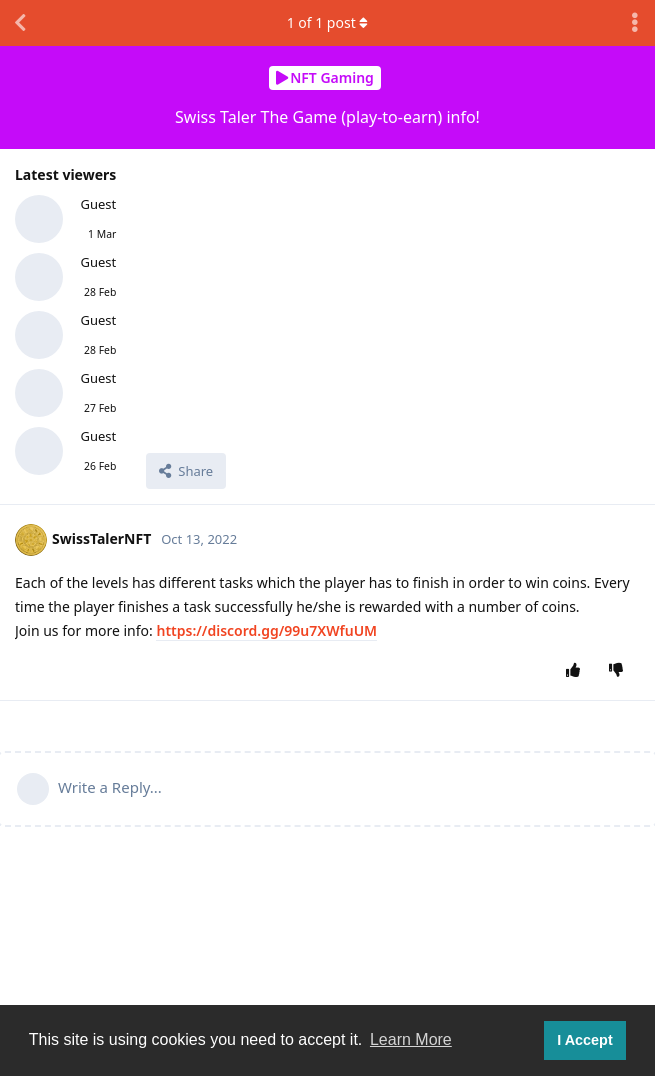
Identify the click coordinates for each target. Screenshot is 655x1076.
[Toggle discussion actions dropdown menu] (635, 23)
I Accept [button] (584, 1040)
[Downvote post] (620, 671)
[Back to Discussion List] (20, 23)
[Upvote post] (577, 671)
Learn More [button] (411, 1039)
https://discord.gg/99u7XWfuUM (266, 630)
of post (328, 22)
